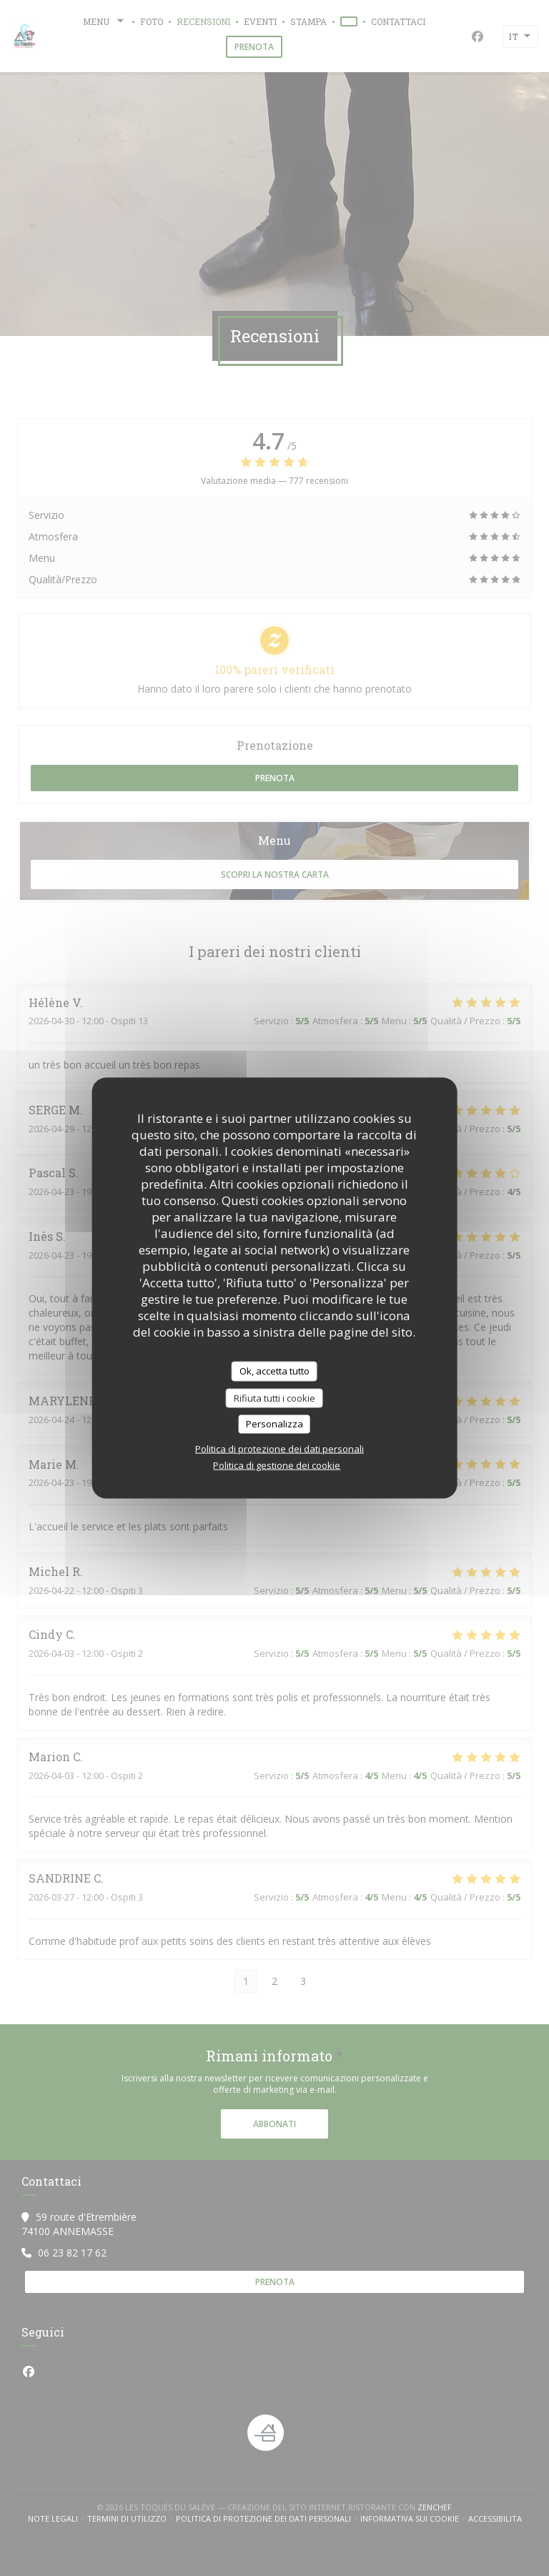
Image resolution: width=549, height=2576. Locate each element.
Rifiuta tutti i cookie (274, 1397)
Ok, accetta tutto (274, 1370)
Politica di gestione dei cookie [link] (276, 1464)
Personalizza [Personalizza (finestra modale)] (274, 1423)
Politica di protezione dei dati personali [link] (279, 1448)
